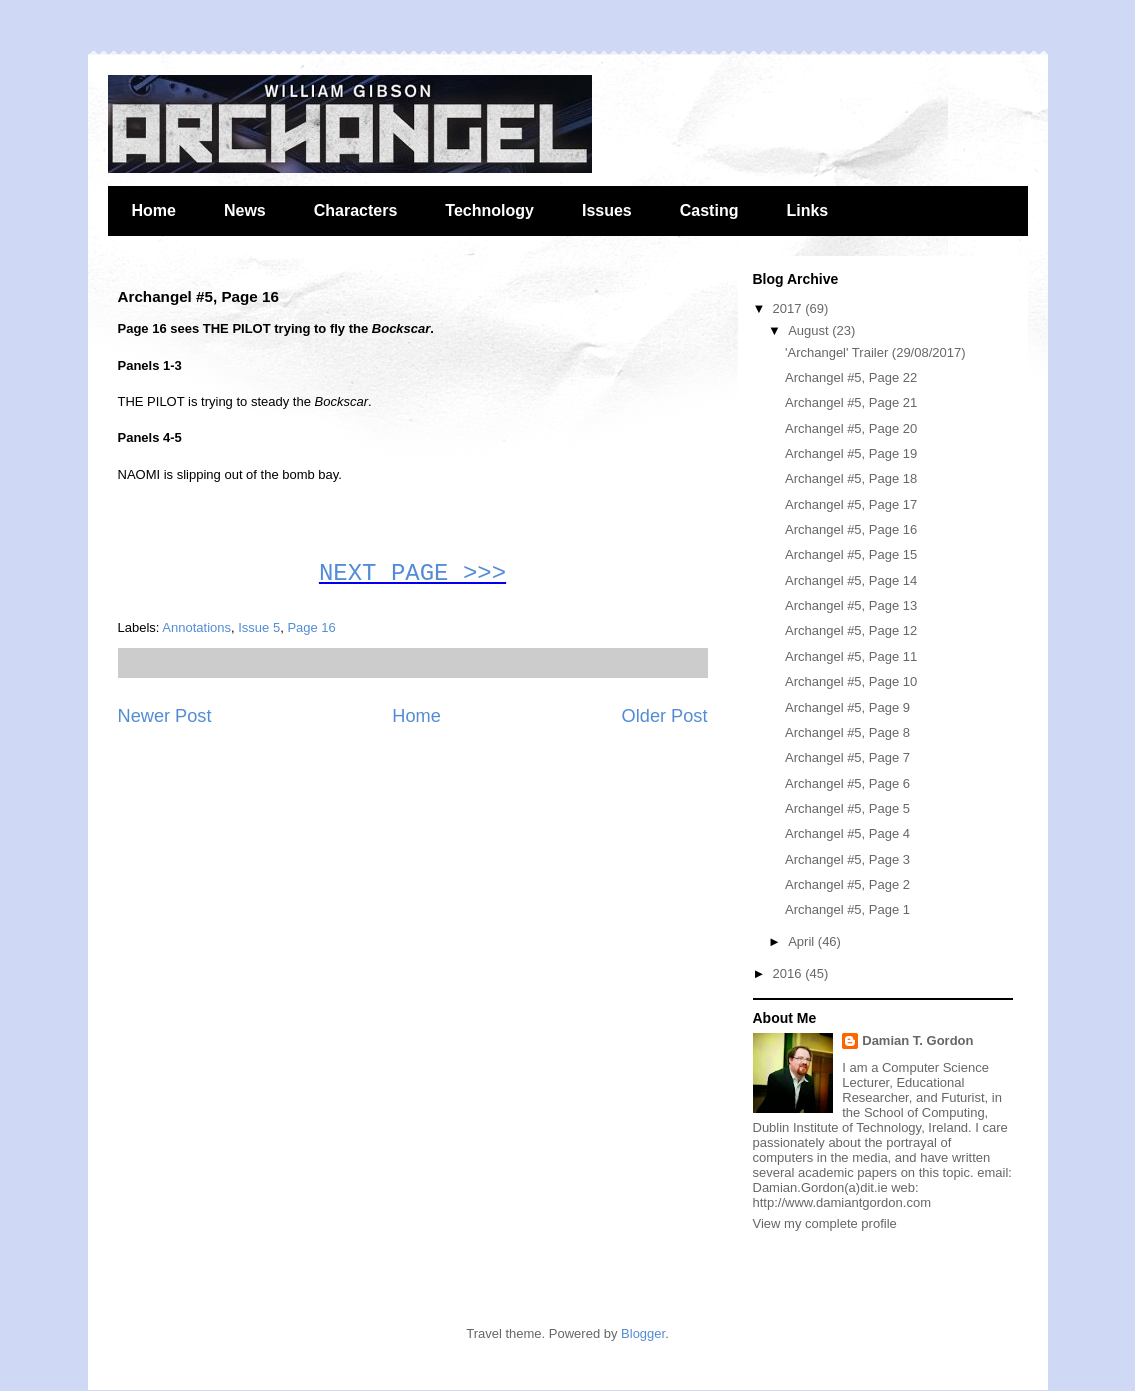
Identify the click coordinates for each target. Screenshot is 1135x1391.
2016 (789, 973)
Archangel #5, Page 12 (851, 630)
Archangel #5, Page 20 (851, 428)
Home (154, 210)
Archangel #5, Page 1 (847, 909)
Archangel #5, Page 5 (847, 808)
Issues (607, 210)
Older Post (665, 716)
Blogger (643, 1333)
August (810, 330)
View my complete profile (825, 1223)
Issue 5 (259, 627)
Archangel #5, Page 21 (851, 402)
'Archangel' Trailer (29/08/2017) (875, 352)
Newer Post (165, 716)
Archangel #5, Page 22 (851, 377)
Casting (709, 210)
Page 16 (311, 627)
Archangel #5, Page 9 (847, 707)
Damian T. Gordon (917, 1040)
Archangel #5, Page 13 (851, 605)
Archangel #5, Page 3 (847, 859)
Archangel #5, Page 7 (847, 757)
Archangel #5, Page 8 (847, 732)
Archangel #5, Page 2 (847, 884)
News (245, 210)
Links (807, 210)
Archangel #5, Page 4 (847, 833)
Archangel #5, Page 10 (851, 681)
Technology (489, 210)
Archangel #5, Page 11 (851, 656)
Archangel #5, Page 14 (851, 580)
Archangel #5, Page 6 (847, 783)
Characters (356, 210)
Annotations (196, 627)
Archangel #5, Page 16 (851, 529)
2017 (789, 308)
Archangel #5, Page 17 (851, 504)
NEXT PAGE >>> (412, 573)
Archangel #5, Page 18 (851, 478)
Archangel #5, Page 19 (851, 453)
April (803, 941)
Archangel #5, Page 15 (851, 554)
